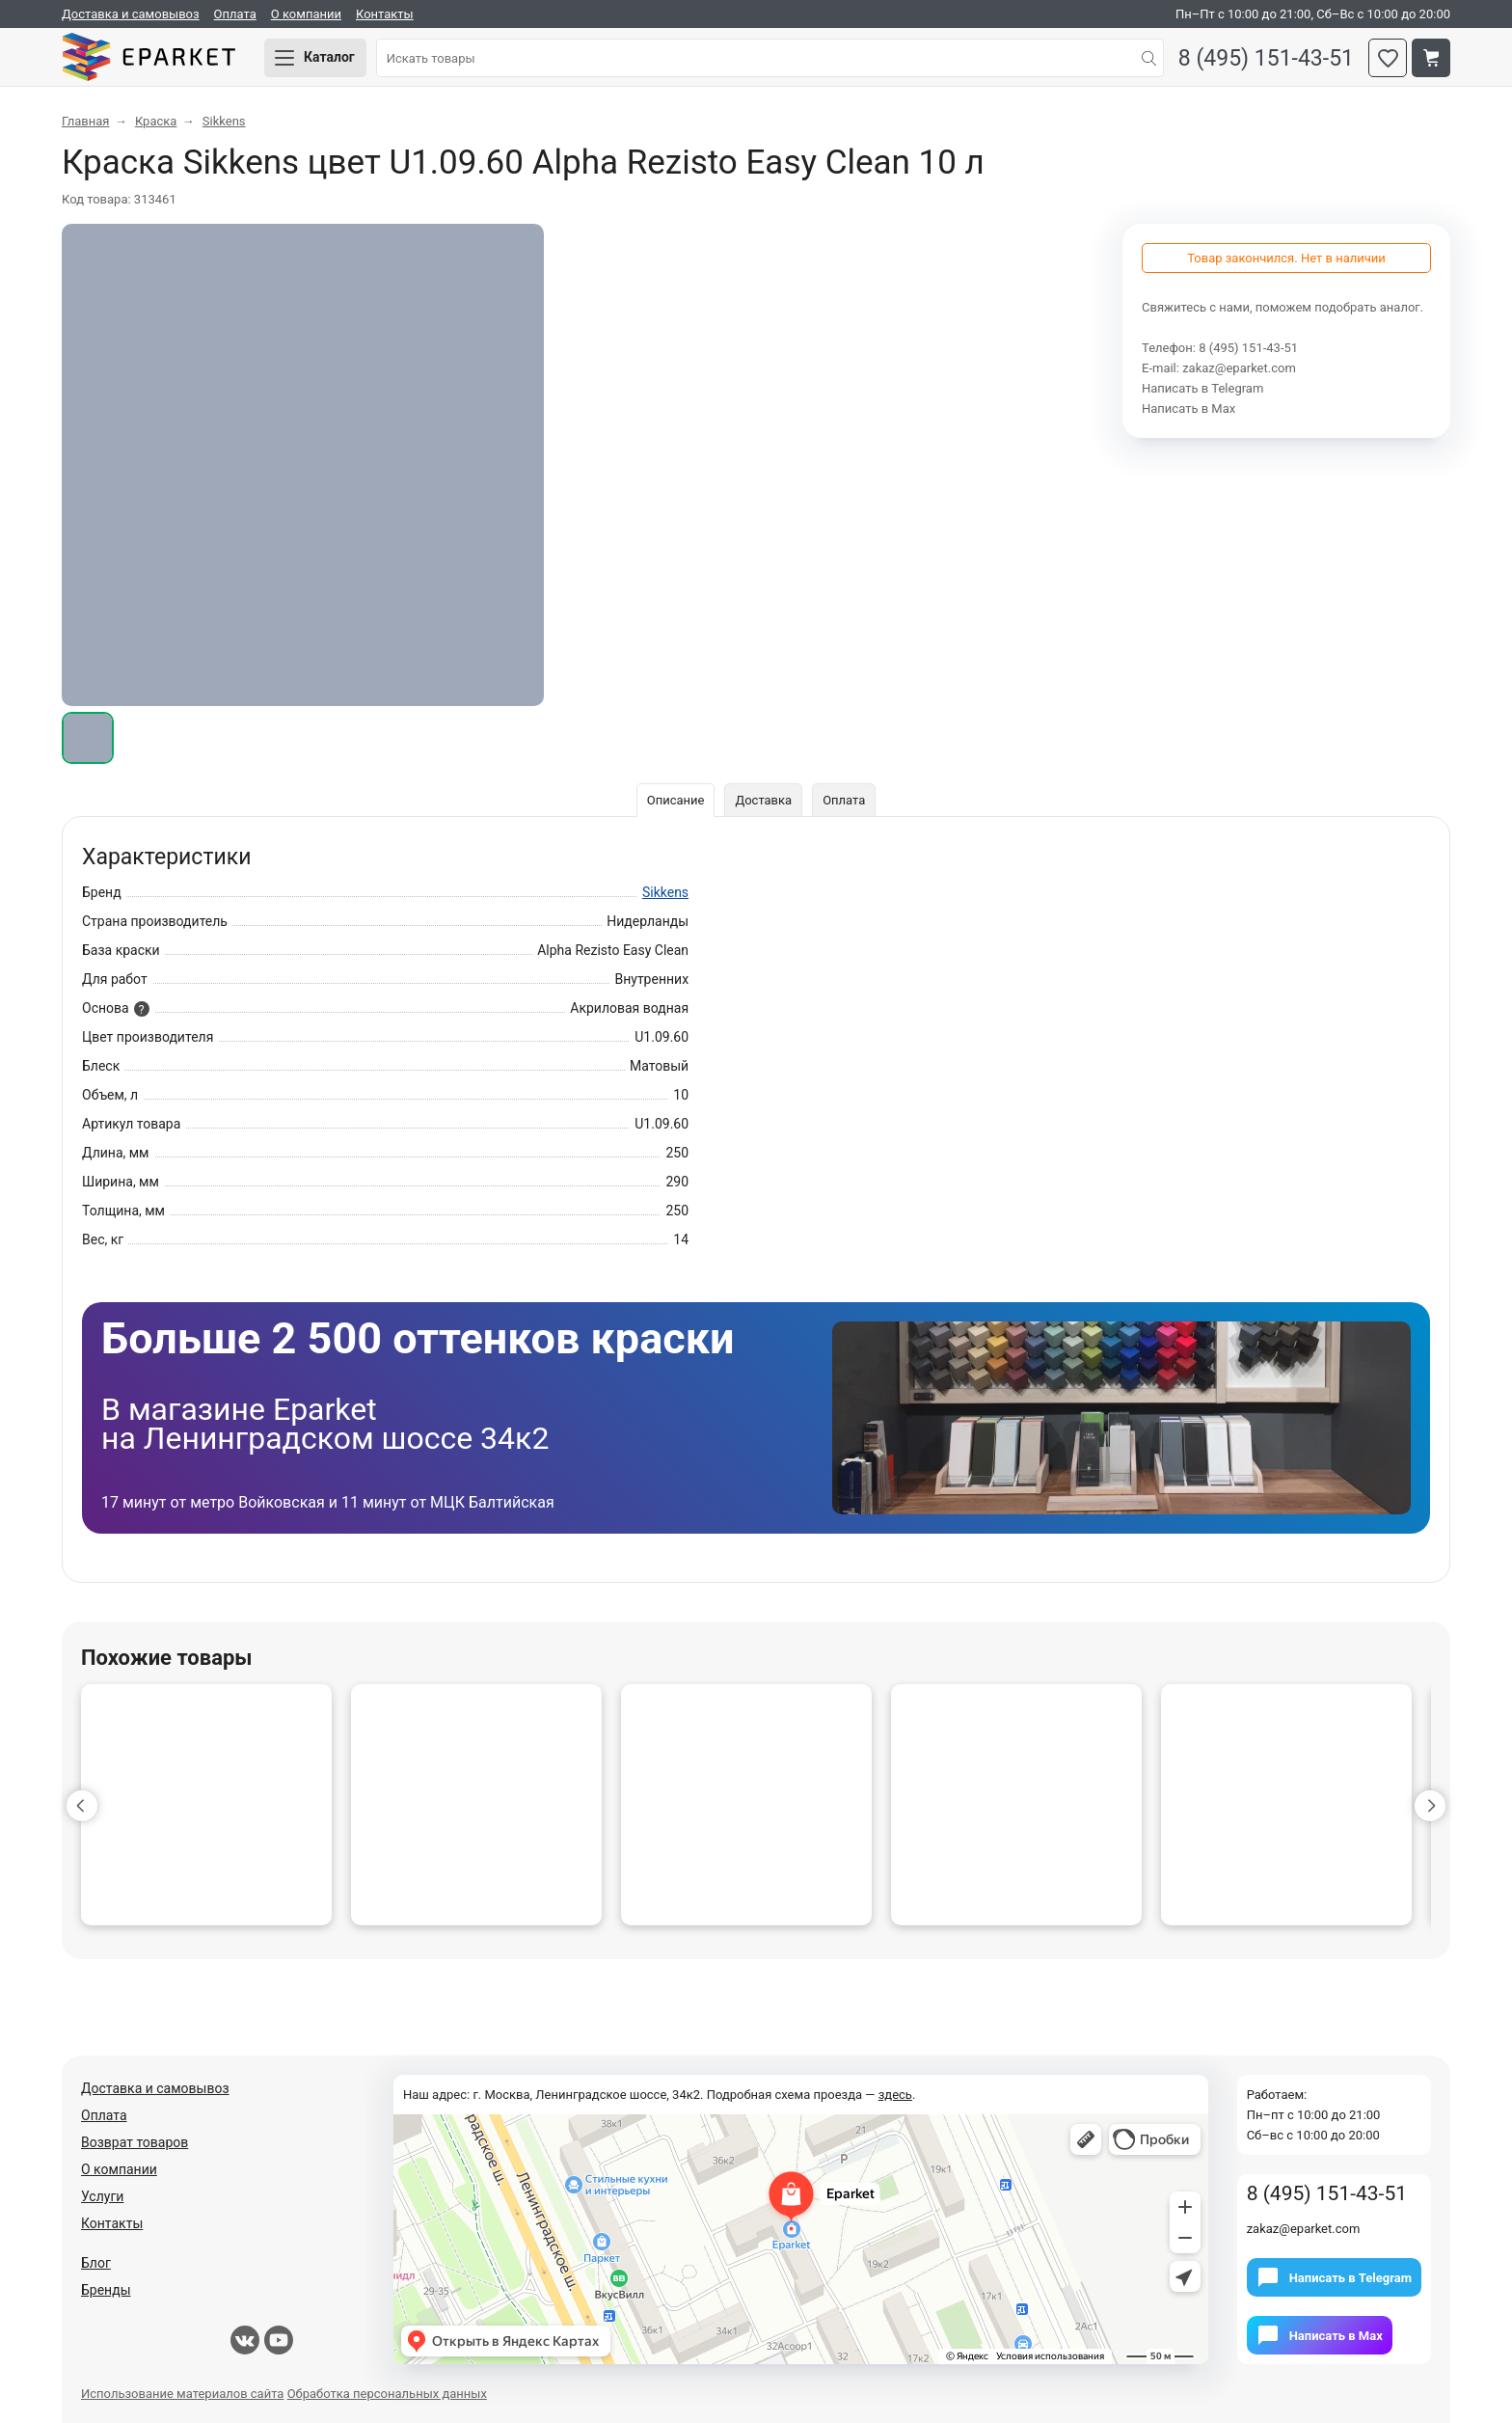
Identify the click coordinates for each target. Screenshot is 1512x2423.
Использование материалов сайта (182, 2393)
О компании (306, 14)
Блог (96, 2263)
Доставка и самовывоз (131, 14)
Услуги (102, 2196)
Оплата (235, 14)
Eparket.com (148, 58)
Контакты (385, 14)
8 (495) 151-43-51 (1266, 58)
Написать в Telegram (1202, 388)
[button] (82, 1805)
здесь (895, 2094)
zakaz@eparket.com (1239, 368)
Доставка (763, 800)
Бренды (106, 2290)
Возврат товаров (134, 2142)
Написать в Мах (1188, 408)
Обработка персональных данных (387, 2393)
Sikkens (665, 892)
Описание (676, 800)
